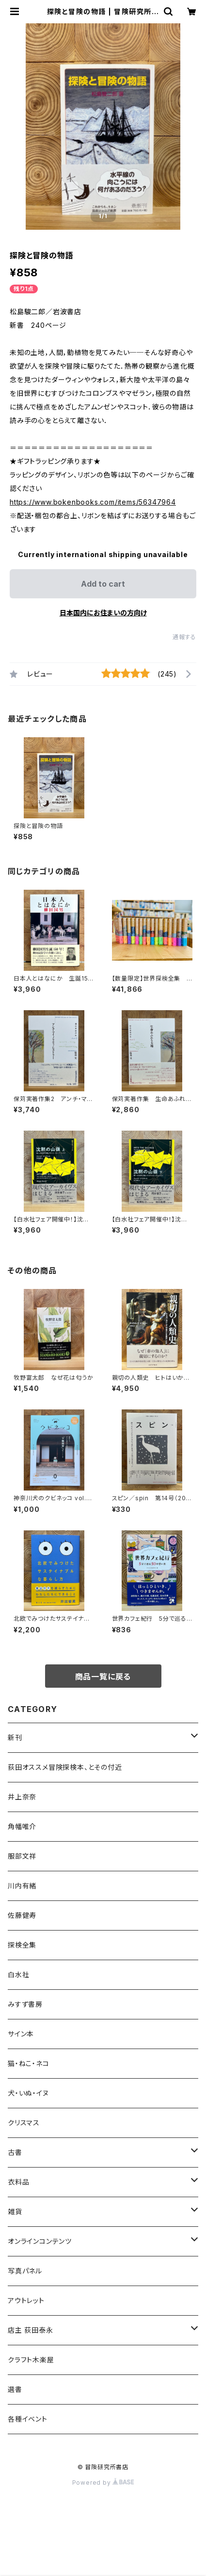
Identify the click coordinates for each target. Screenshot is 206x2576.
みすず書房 (25, 2004)
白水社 (18, 1974)
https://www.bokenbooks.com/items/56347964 (93, 502)
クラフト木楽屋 (31, 2360)
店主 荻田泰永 (30, 2330)
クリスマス (24, 2122)
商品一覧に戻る (103, 1676)
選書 (15, 2389)
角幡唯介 (22, 1826)
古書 (15, 2152)
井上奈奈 (22, 1797)
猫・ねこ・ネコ (28, 2063)
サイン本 (21, 2034)
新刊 (15, 1737)
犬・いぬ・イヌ (28, 2093)
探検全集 (22, 1945)
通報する (184, 637)
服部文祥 (22, 1856)
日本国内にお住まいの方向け (103, 613)
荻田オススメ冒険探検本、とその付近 (65, 1767)
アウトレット (26, 2300)
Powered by (103, 2482)
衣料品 (18, 2182)
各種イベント (28, 2419)
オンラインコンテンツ (40, 2241)
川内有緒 (22, 1885)
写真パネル (25, 2271)
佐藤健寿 (22, 1915)
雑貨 (15, 2211)
